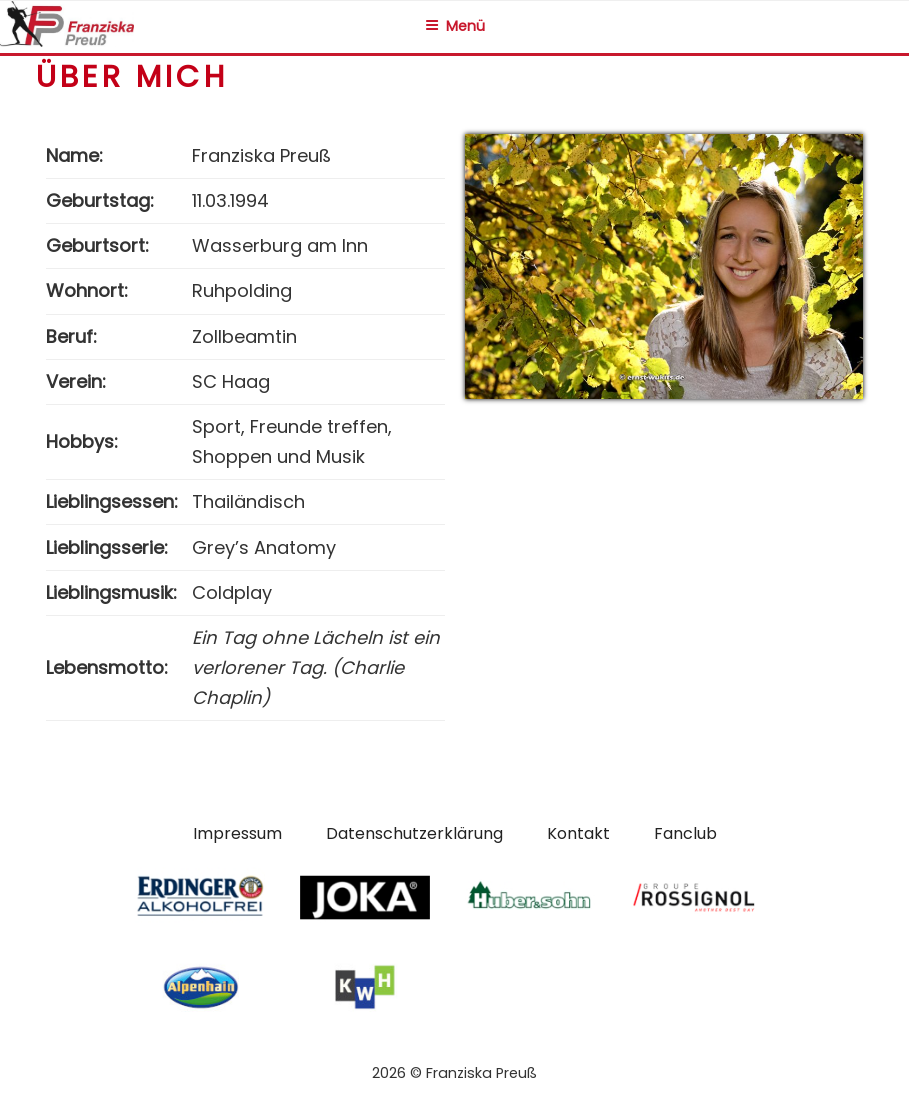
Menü (455, 26)
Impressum (237, 833)
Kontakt (578, 833)
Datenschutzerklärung (414, 833)
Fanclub (685, 833)
